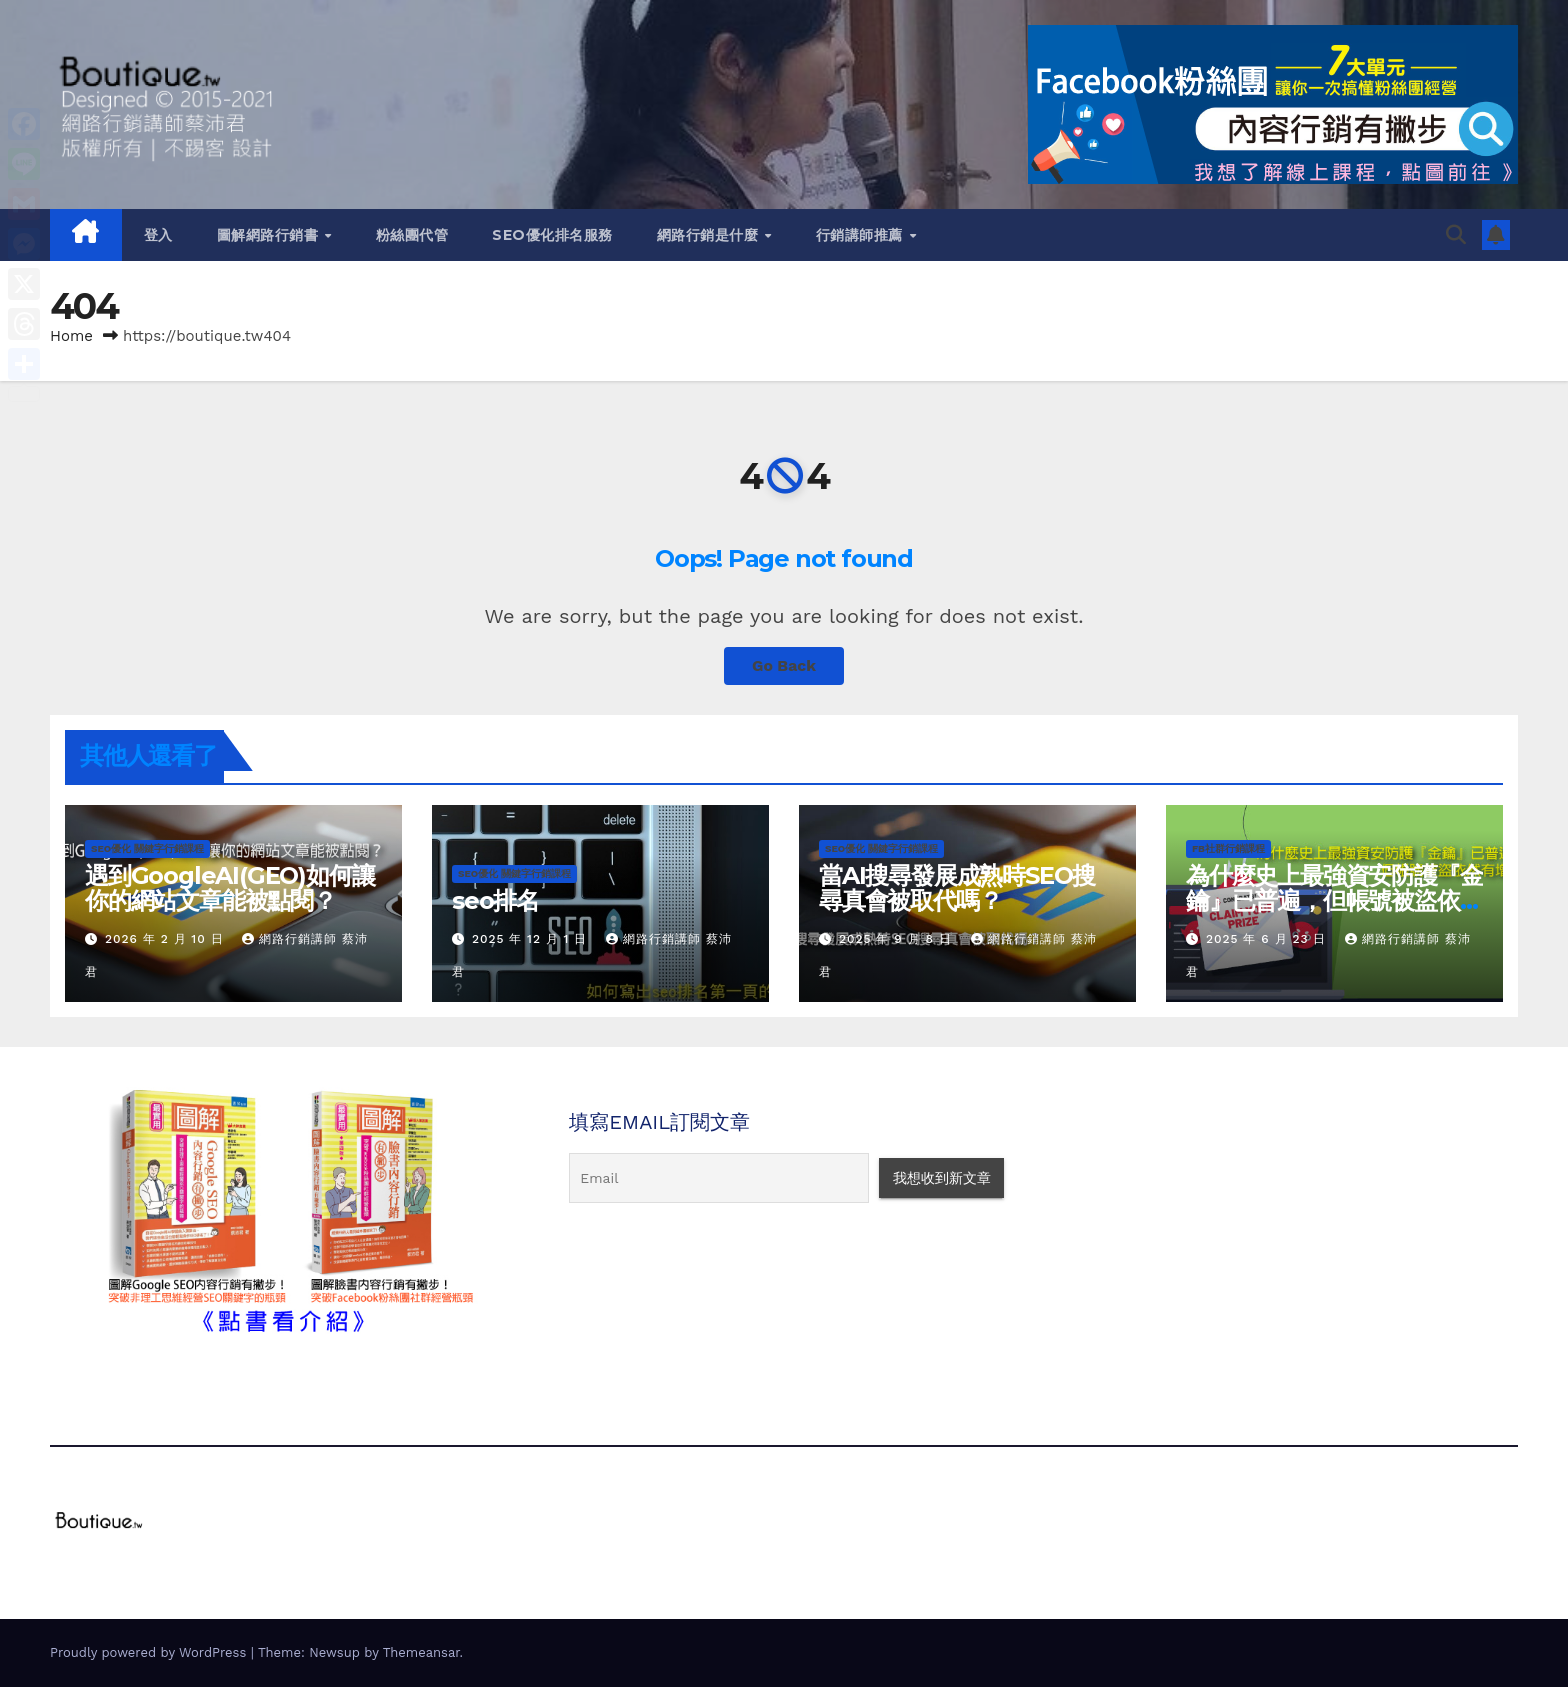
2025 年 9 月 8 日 (898, 939)
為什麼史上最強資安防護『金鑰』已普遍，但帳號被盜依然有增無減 (1334, 900)
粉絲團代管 (412, 235)
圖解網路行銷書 (270, 235)
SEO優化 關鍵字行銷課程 (147, 848)
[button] (1456, 235)
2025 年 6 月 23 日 (1268, 939)
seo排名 (495, 900)
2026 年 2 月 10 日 (167, 939)
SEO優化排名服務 (552, 235)
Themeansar (421, 1652)
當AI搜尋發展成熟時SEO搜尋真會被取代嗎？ (957, 888)
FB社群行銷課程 (1228, 848)
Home (71, 336)
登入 (158, 235)
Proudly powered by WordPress (150, 1652)
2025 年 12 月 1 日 (532, 939)
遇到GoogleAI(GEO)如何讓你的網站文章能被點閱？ (229, 888)
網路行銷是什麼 (710, 235)
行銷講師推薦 (862, 235)
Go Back (784, 665)
